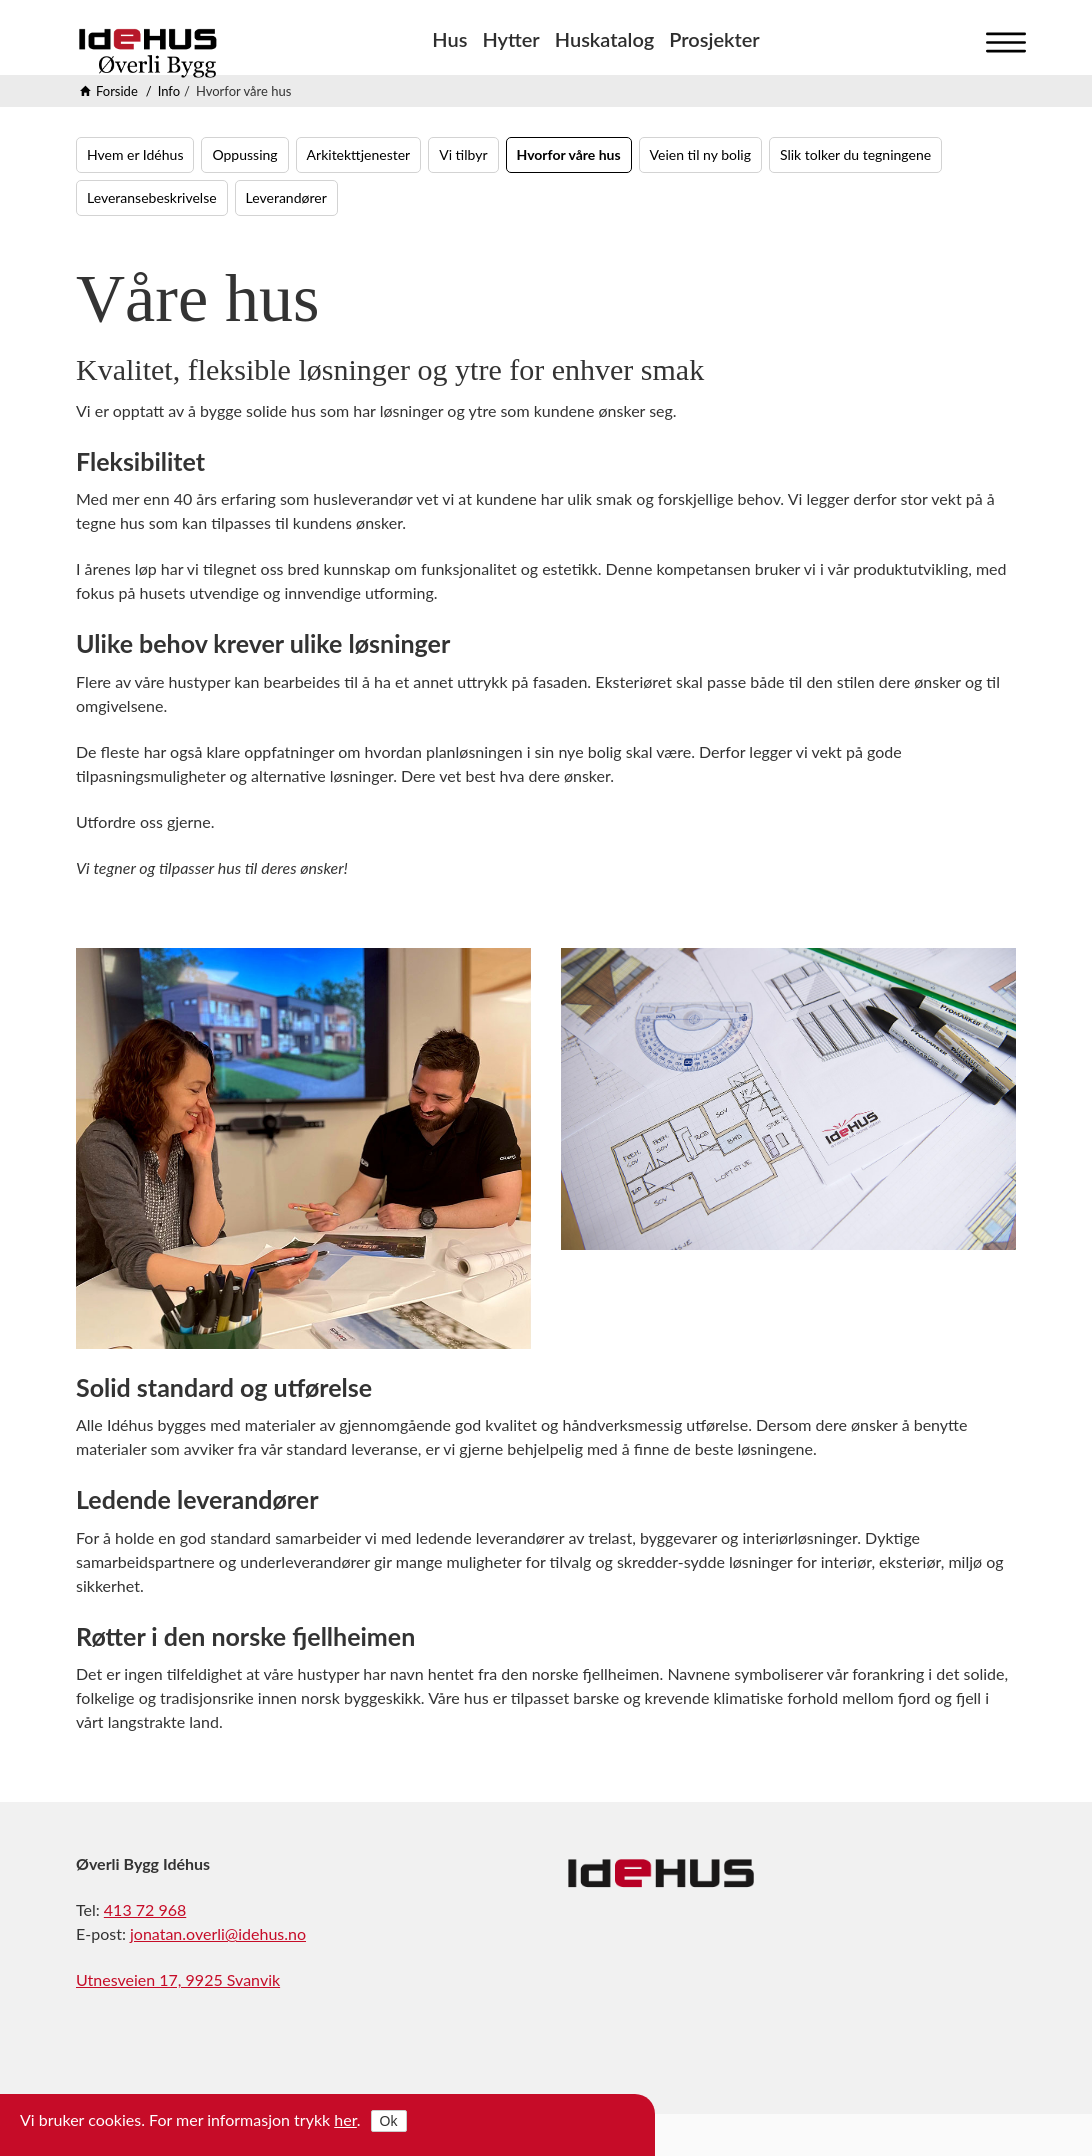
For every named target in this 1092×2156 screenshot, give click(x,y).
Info (169, 91)
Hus (449, 39)
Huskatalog (605, 39)
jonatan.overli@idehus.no (218, 1933)
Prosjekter (714, 39)
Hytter (510, 39)
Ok (389, 2121)
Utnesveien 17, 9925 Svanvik (178, 1979)
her (345, 2119)
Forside (117, 91)
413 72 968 (145, 1909)
